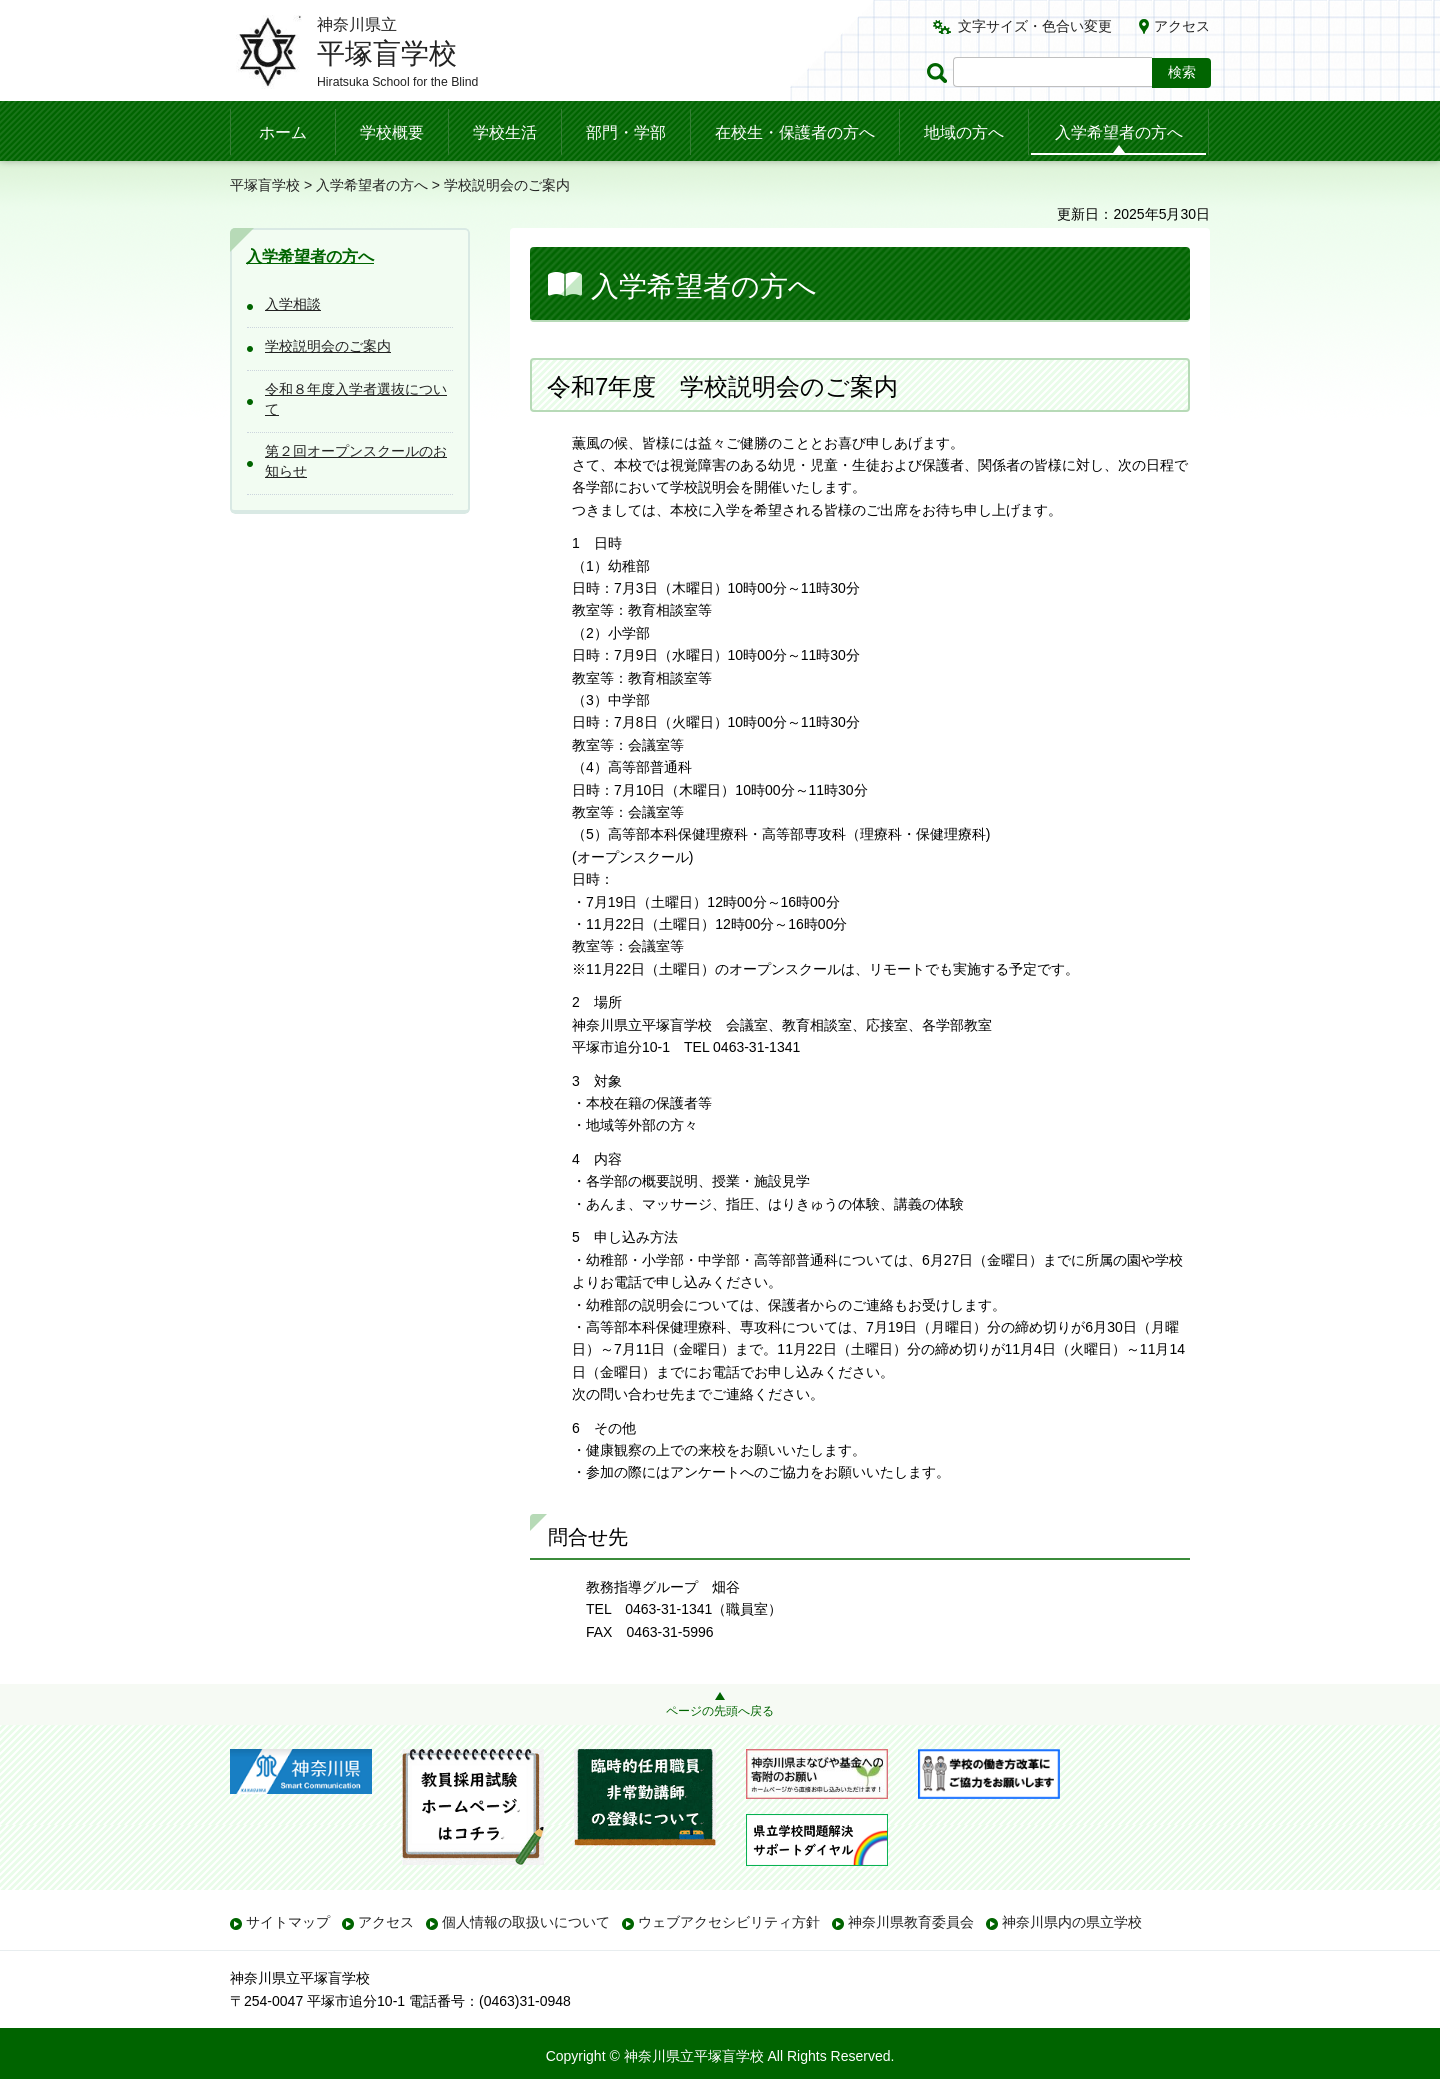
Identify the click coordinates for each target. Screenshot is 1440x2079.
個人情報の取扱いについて (526, 1922)
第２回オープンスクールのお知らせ (356, 461)
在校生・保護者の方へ (795, 132)
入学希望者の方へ (1119, 132)
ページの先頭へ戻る (720, 1711)
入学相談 (293, 304)
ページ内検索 (940, 72)
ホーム (283, 132)
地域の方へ (964, 132)
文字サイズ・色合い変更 (1035, 26)
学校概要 (392, 132)
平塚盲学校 (265, 185)
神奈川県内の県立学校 (1072, 1922)
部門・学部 (626, 132)
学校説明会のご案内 (328, 346)
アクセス (1182, 26)
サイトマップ (288, 1922)
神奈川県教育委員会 (911, 1922)
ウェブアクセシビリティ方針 (729, 1922)
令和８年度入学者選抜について (356, 399)
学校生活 (505, 132)
